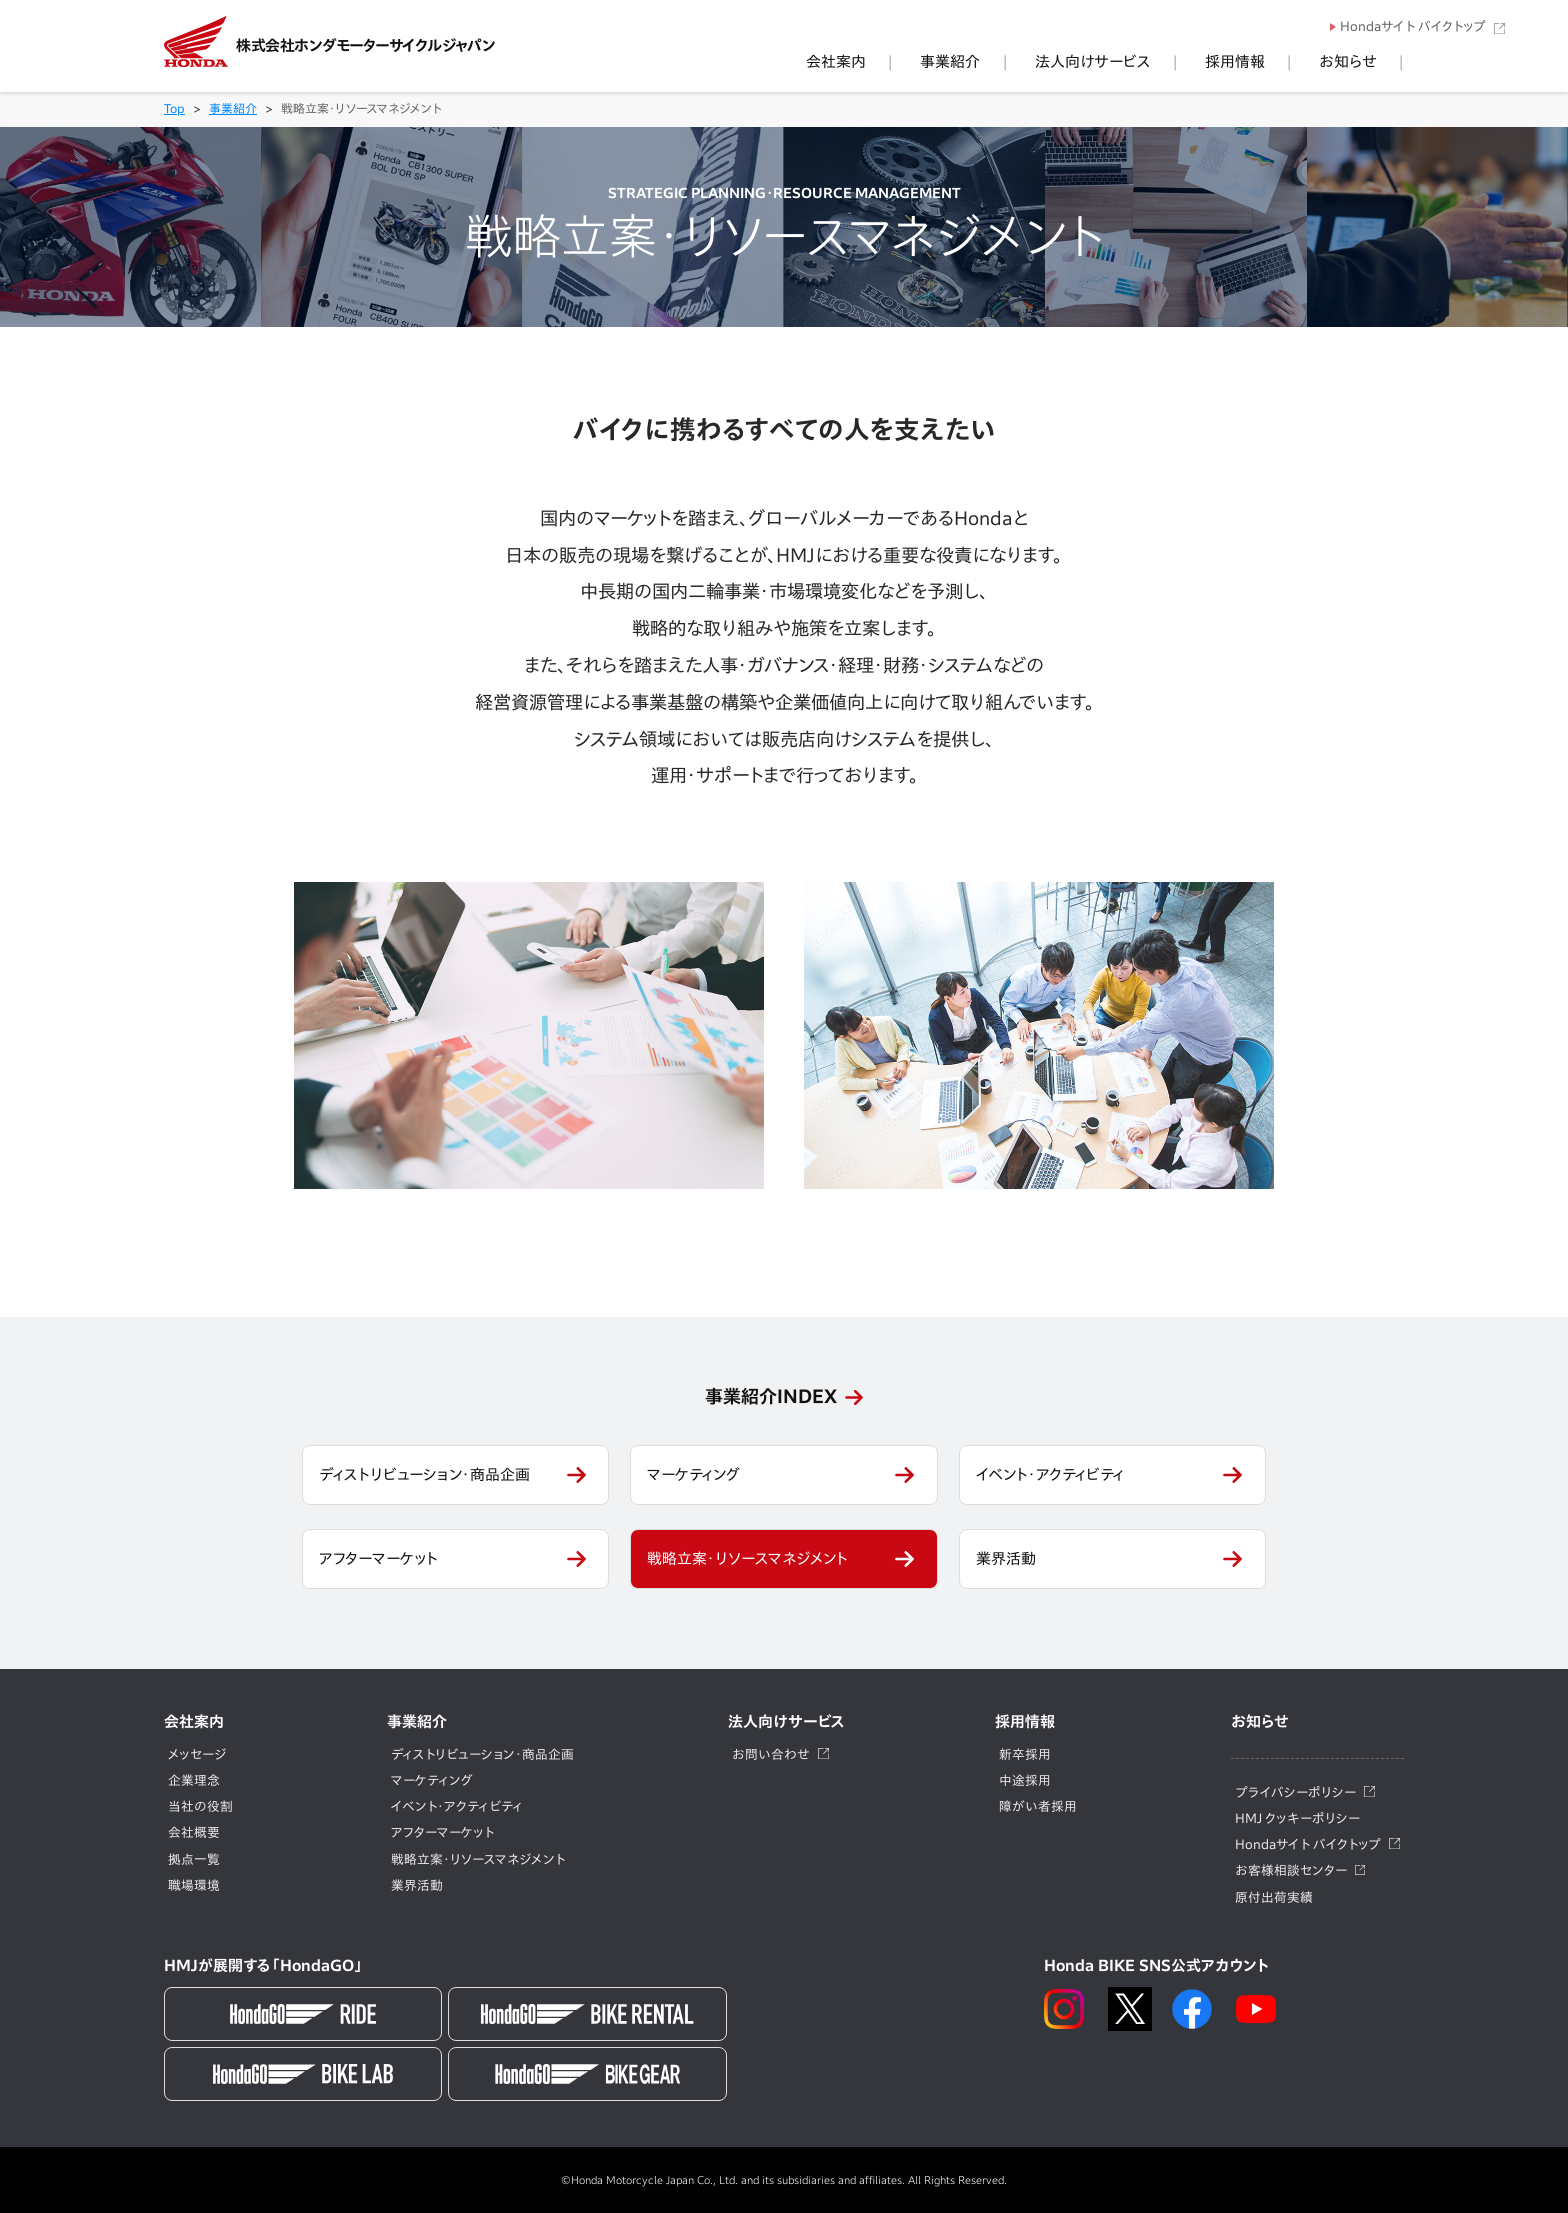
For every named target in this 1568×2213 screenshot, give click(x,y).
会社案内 (972, 61)
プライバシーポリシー (1295, 1792)
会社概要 (194, 1832)
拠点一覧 (194, 1859)
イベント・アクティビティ (1050, 1474)
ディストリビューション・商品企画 (424, 1474)
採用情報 (1280, 61)
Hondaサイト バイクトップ (1413, 26)
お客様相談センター (1291, 1870)
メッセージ (197, 1754)
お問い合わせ (771, 1754)
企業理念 (194, 1780)
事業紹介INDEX (771, 1396)
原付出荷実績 (1274, 1897)
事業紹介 (1056, 61)
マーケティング (693, 1474)
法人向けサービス (1168, 61)
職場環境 (194, 1885)
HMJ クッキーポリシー (1297, 1818)
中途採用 (1025, 1780)
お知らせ (1363, 61)
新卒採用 (1025, 1754)
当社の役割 (200, 1806)
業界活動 (1006, 1558)
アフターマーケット (378, 1558)
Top (174, 108)
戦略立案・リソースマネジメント (747, 1558)
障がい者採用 (1038, 1806)
